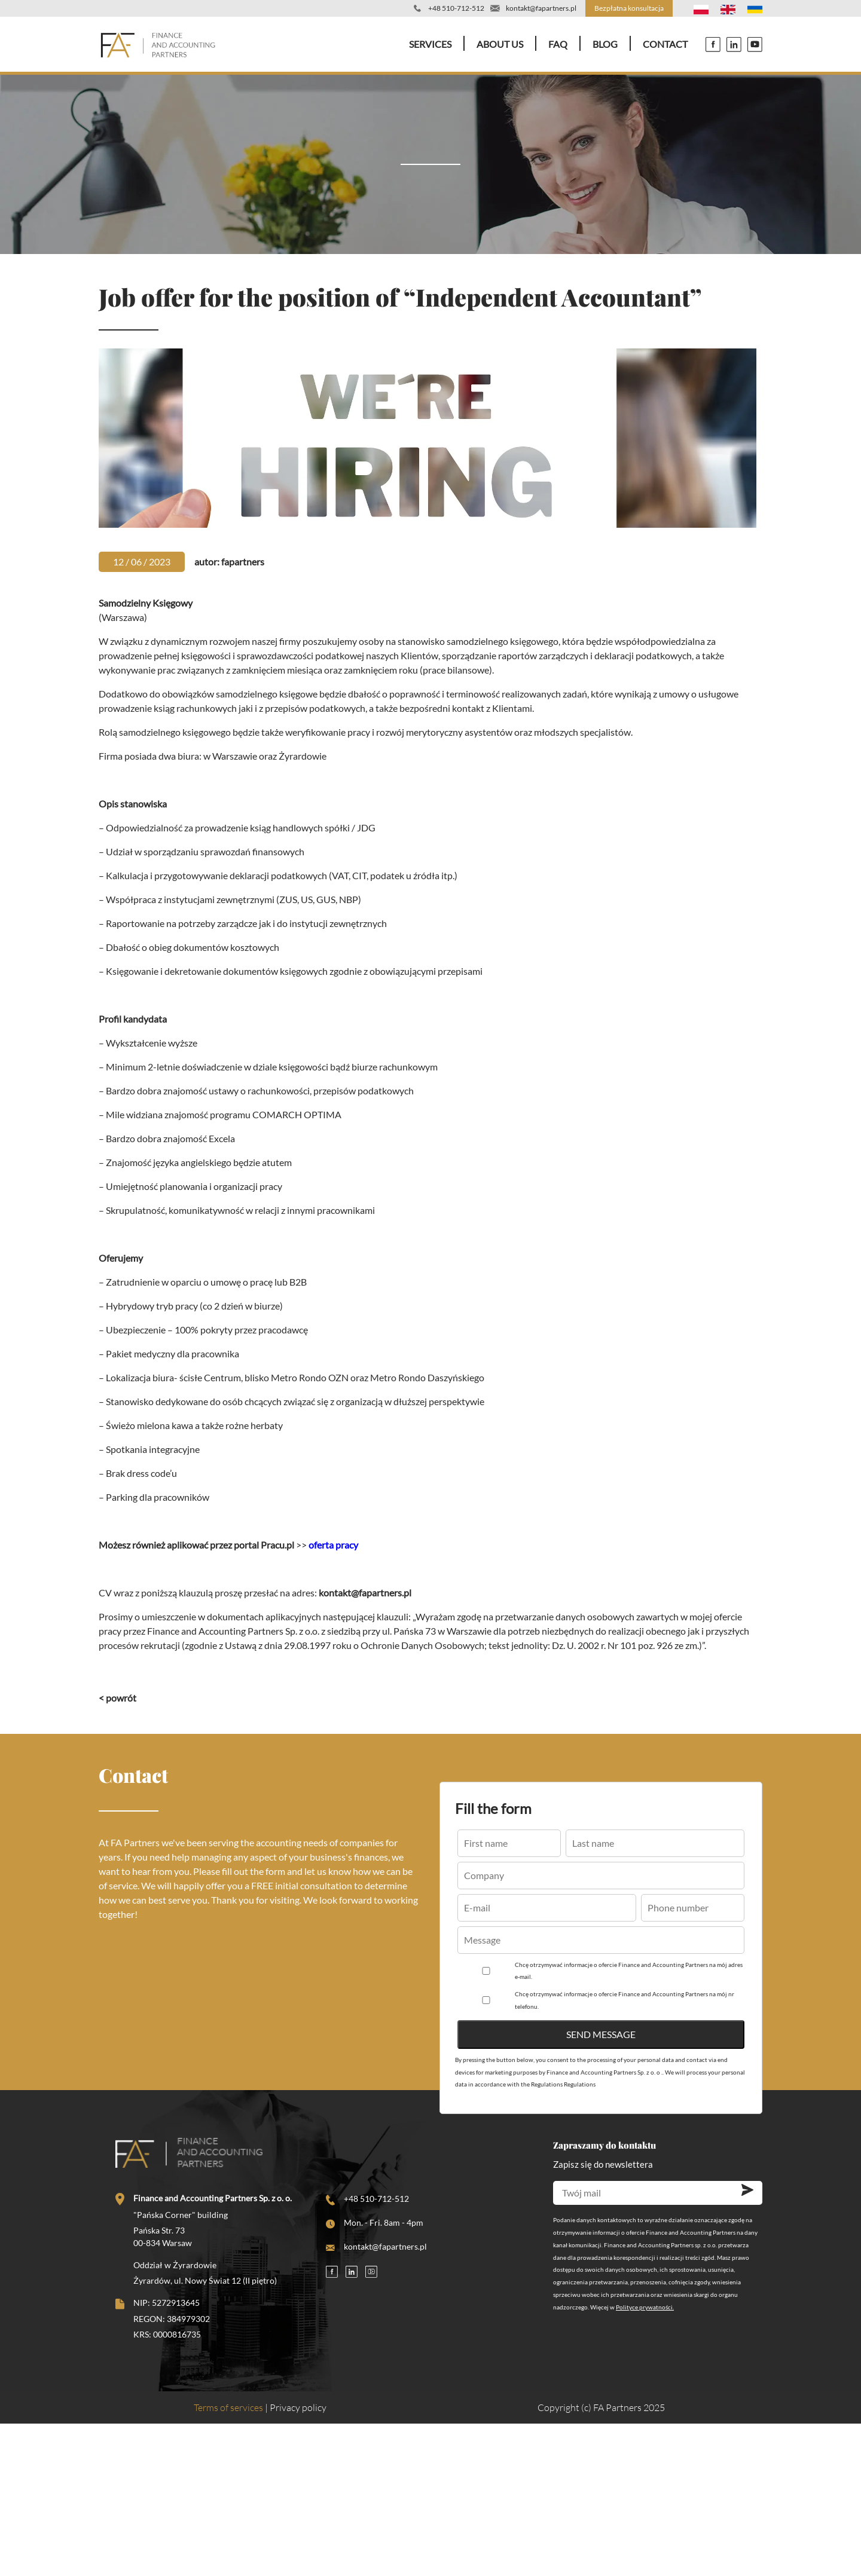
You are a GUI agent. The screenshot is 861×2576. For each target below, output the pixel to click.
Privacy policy (298, 2407)
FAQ (557, 44)
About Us (500, 44)
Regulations (580, 2084)
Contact (665, 44)
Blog (605, 44)
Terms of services (228, 2407)
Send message (601, 2034)
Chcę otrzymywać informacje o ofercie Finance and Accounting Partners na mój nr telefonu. (624, 2000)
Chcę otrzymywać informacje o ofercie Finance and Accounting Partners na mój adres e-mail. (629, 1971)
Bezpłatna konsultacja (629, 8)
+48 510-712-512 (456, 8)
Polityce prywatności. (645, 2307)
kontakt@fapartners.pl (541, 8)
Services (430, 44)
